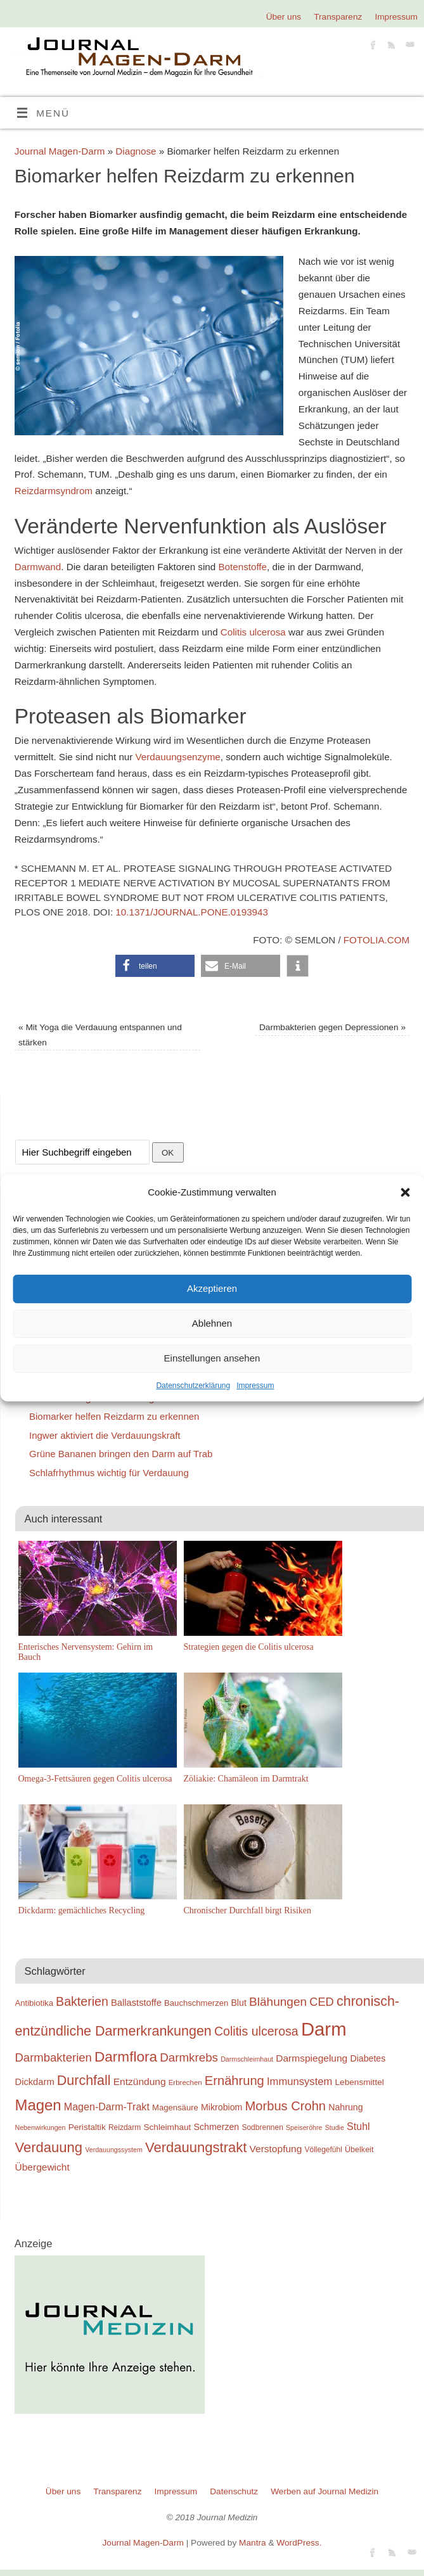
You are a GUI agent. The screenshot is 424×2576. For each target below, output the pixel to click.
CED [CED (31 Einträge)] (321, 2001)
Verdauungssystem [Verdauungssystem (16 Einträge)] (114, 2149)
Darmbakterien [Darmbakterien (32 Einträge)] (53, 2057)
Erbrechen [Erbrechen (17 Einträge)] (185, 2082)
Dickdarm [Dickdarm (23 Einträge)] (35, 2082)
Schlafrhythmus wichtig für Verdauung (109, 1472)
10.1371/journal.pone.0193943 (191, 912)
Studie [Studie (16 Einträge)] (334, 2127)
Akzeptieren (212, 1288)
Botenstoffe (242, 566)
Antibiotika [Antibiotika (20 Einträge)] (34, 2003)
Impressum (255, 1385)
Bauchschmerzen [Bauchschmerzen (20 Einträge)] (196, 2003)
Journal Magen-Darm (60, 151)
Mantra (252, 2542)
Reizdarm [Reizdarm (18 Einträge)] (124, 2127)
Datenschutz (234, 2491)
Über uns (283, 17)
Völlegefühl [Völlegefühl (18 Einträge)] (323, 2149)
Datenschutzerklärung (193, 1385)
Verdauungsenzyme (178, 756)
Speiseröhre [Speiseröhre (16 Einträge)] (304, 2127)
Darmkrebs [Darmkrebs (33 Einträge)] (189, 2057)
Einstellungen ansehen (212, 1358)
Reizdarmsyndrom (54, 490)
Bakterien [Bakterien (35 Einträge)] (82, 2001)
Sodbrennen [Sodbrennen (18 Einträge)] (262, 2127)
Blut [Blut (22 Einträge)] (238, 2003)
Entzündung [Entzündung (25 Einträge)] (139, 2081)
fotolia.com (376, 939)
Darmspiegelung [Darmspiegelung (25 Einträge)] (311, 2058)
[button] (405, 1192)
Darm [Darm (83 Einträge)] (324, 2028)
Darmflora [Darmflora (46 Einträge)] (125, 2057)
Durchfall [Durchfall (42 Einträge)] (84, 2080)
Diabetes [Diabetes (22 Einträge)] (367, 2058)
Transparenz (338, 17)
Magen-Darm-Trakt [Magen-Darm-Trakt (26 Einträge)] (107, 2106)
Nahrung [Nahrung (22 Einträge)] (345, 2107)
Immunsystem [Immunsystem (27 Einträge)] (299, 2081)
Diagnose (135, 151)
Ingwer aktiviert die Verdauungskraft (104, 1435)
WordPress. (298, 2542)
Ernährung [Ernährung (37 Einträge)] (234, 2081)
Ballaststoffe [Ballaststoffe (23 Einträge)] (136, 2003)
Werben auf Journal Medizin (324, 2491)
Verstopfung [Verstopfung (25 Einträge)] (276, 2148)
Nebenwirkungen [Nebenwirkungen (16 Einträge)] (40, 2127)
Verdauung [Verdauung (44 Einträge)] (49, 2147)
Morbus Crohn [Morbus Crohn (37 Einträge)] (285, 2106)
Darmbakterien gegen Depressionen (332, 1027)
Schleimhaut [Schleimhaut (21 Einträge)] (167, 2127)
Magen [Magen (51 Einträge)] (38, 2105)
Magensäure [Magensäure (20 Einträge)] (175, 2107)
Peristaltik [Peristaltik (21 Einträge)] (87, 2127)
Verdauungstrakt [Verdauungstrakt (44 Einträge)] (196, 2147)
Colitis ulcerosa (253, 632)
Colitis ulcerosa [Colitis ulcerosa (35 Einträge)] (256, 2031)
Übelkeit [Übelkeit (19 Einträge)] (359, 2149)
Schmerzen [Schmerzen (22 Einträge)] (217, 2127)
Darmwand (38, 566)
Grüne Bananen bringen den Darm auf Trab (120, 1453)
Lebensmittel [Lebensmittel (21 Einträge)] (359, 2082)
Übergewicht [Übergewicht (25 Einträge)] (42, 2167)
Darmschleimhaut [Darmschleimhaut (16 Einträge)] (247, 2059)
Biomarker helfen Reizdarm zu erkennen (114, 1416)
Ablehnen (212, 1323)
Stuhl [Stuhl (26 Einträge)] (358, 2126)
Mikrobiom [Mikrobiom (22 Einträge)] (221, 2107)
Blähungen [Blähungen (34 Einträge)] (278, 2001)
